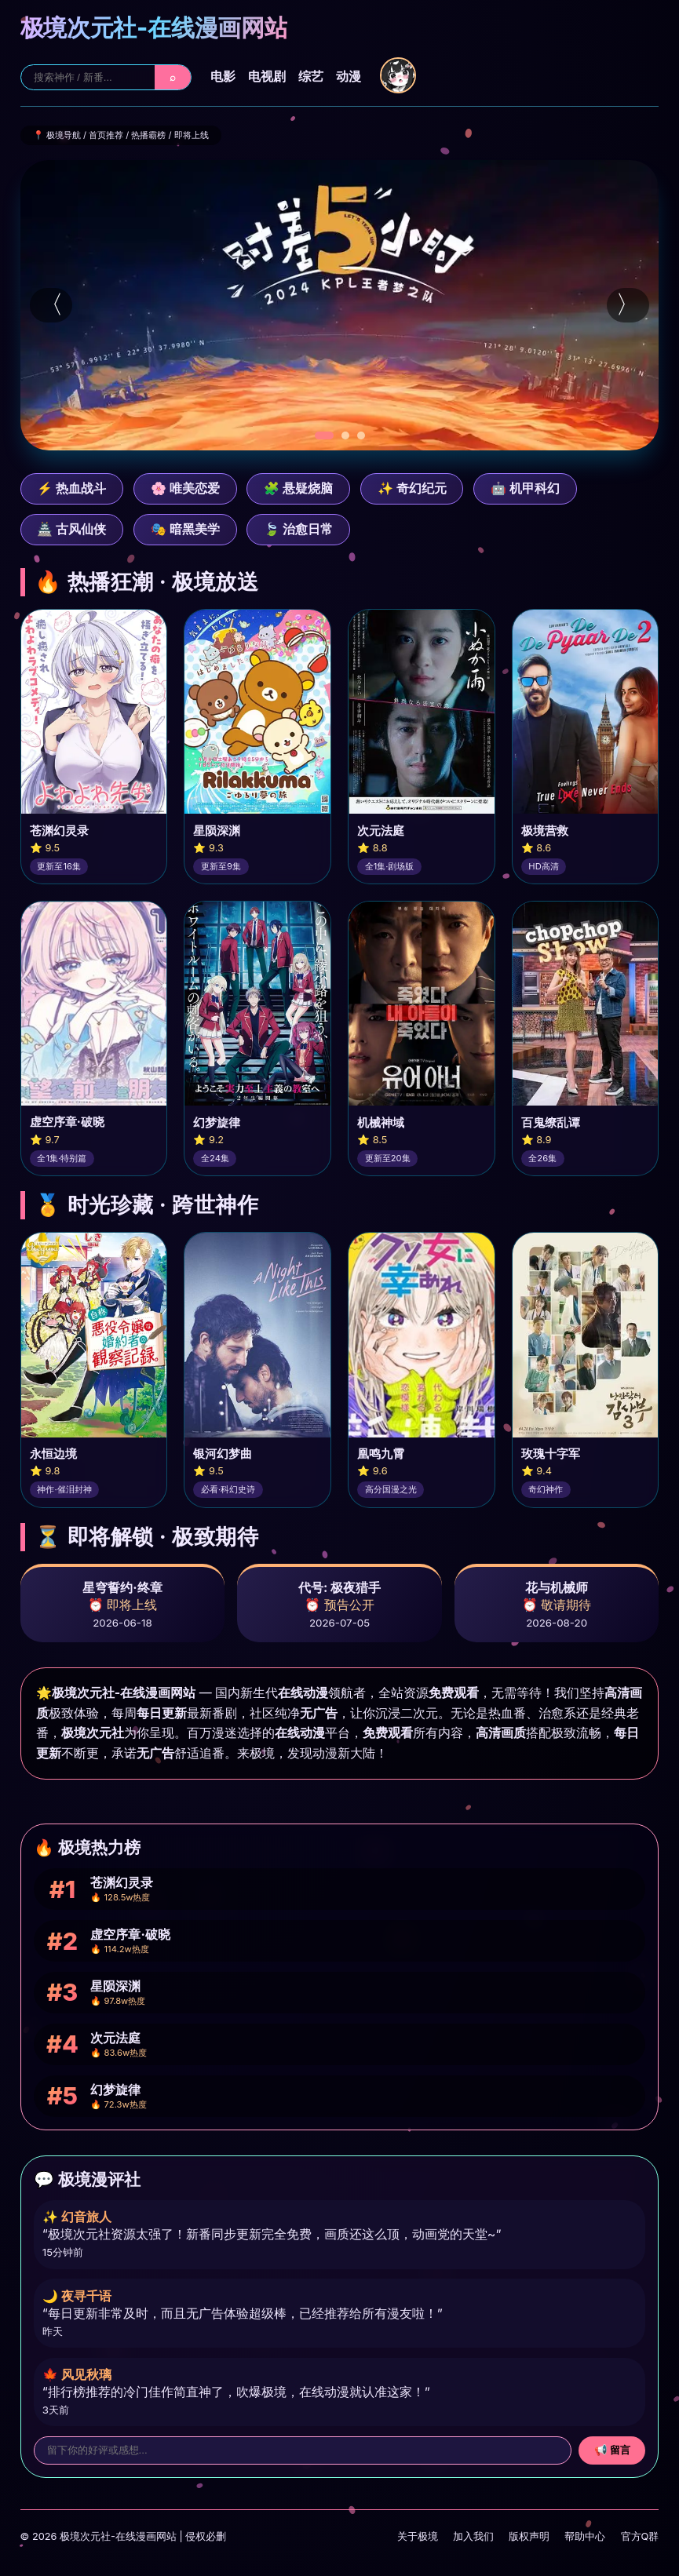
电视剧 (267, 76)
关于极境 (417, 2536)
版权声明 (529, 2536)
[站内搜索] (88, 77)
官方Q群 (640, 2536)
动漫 (348, 76)
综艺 (310, 76)
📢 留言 (612, 2450)
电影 (222, 76)
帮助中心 (584, 2536)
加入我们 (473, 2536)
